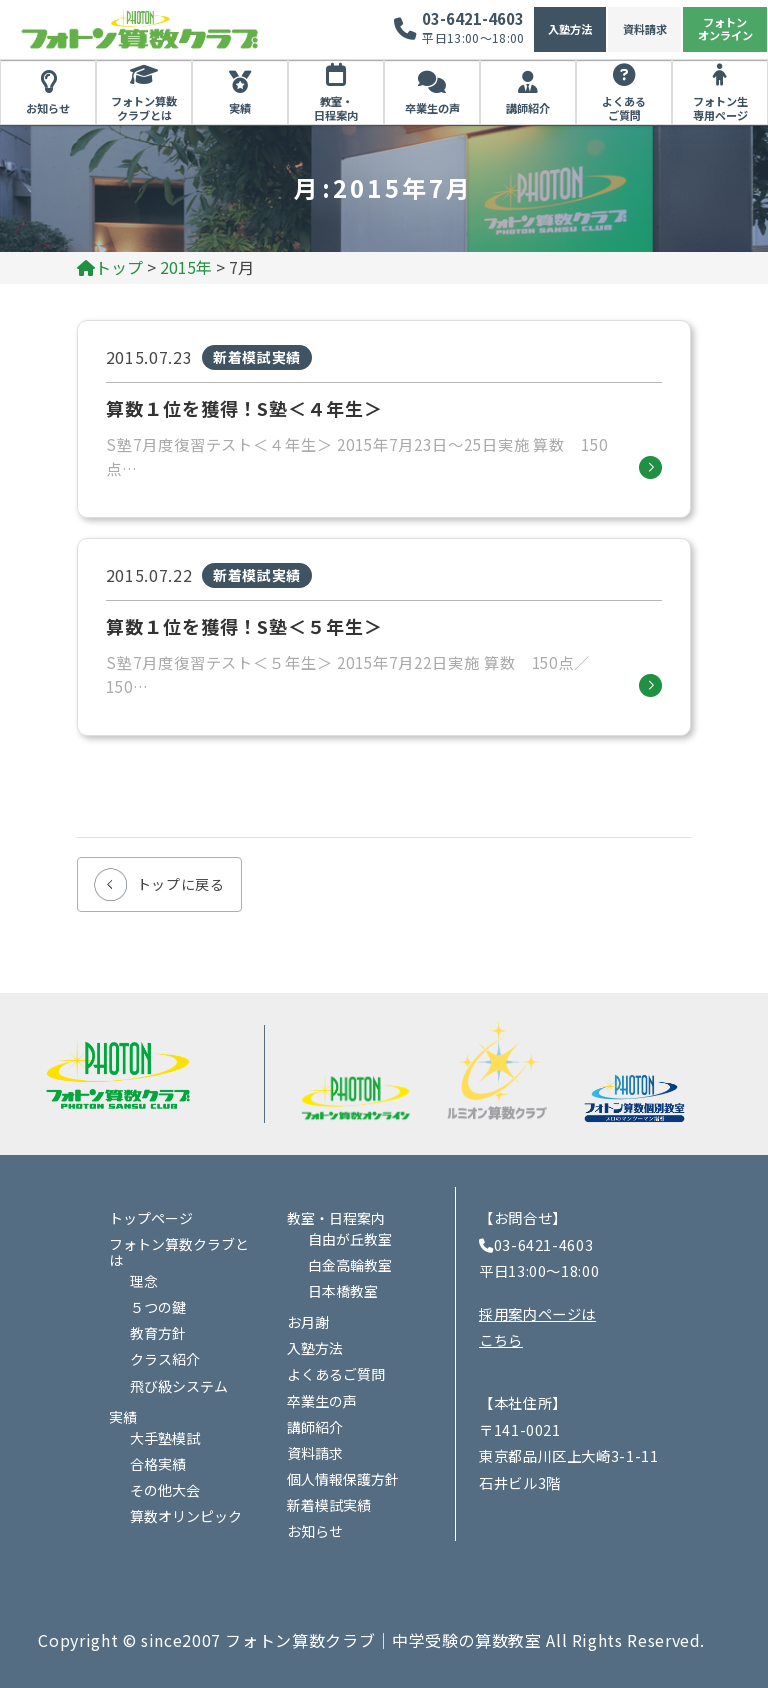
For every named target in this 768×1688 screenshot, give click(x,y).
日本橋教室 (343, 1291)
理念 (144, 1281)
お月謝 (308, 1322)
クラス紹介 (165, 1359)
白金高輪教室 (350, 1265)
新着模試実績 (329, 1505)
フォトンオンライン (725, 28)
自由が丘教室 (350, 1239)
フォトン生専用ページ (720, 108)
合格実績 (158, 1464)
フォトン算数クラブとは (144, 108)
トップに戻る (181, 884)
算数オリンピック (186, 1516)
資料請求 (645, 29)
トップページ (151, 1218)
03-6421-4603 (473, 18)
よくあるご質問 (624, 108)
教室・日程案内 (336, 108)
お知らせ (48, 108)
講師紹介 (528, 108)
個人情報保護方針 (343, 1479)
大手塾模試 (165, 1438)
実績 (240, 108)
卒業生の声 (432, 108)
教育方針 (158, 1333)
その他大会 (165, 1490)
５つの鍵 (158, 1307)
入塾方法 (570, 29)
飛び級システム (179, 1386)
